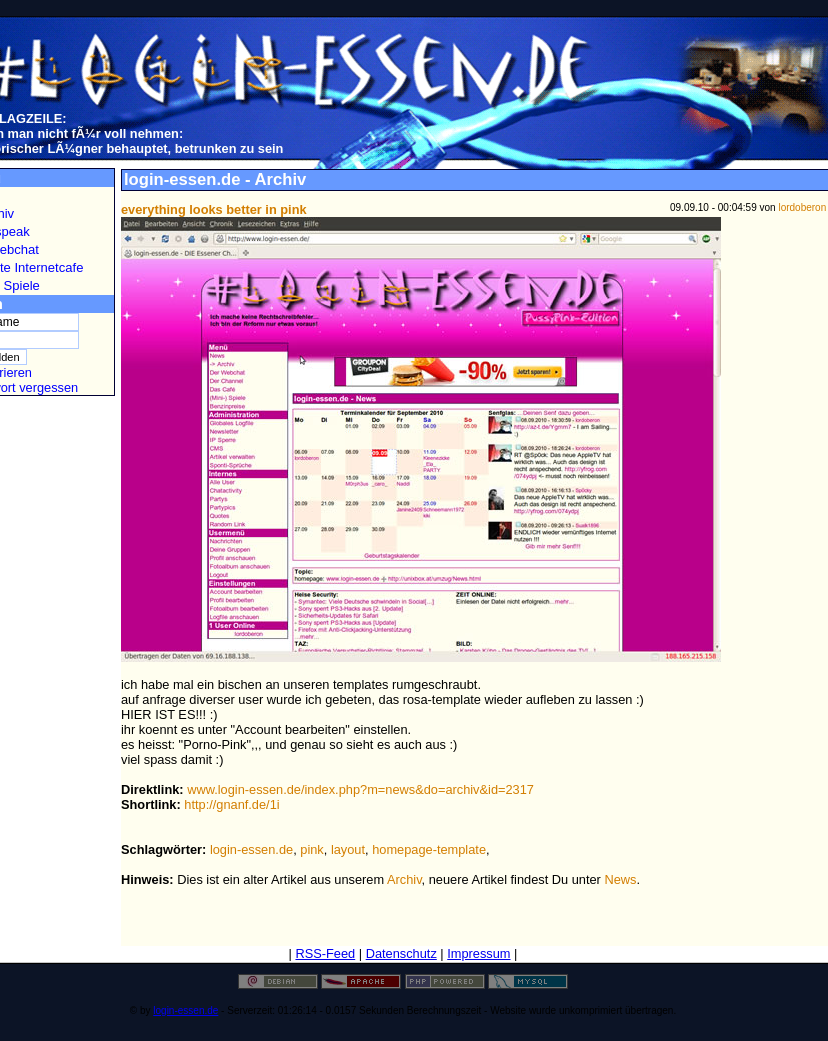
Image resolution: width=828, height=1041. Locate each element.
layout (348, 849)
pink (311, 849)
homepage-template (429, 849)
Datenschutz (401, 953)
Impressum (478, 953)
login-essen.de (251, 849)
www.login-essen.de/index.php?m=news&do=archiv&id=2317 (360, 789)
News (620, 879)
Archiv (404, 879)
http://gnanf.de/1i (231, 804)
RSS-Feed (325, 953)
